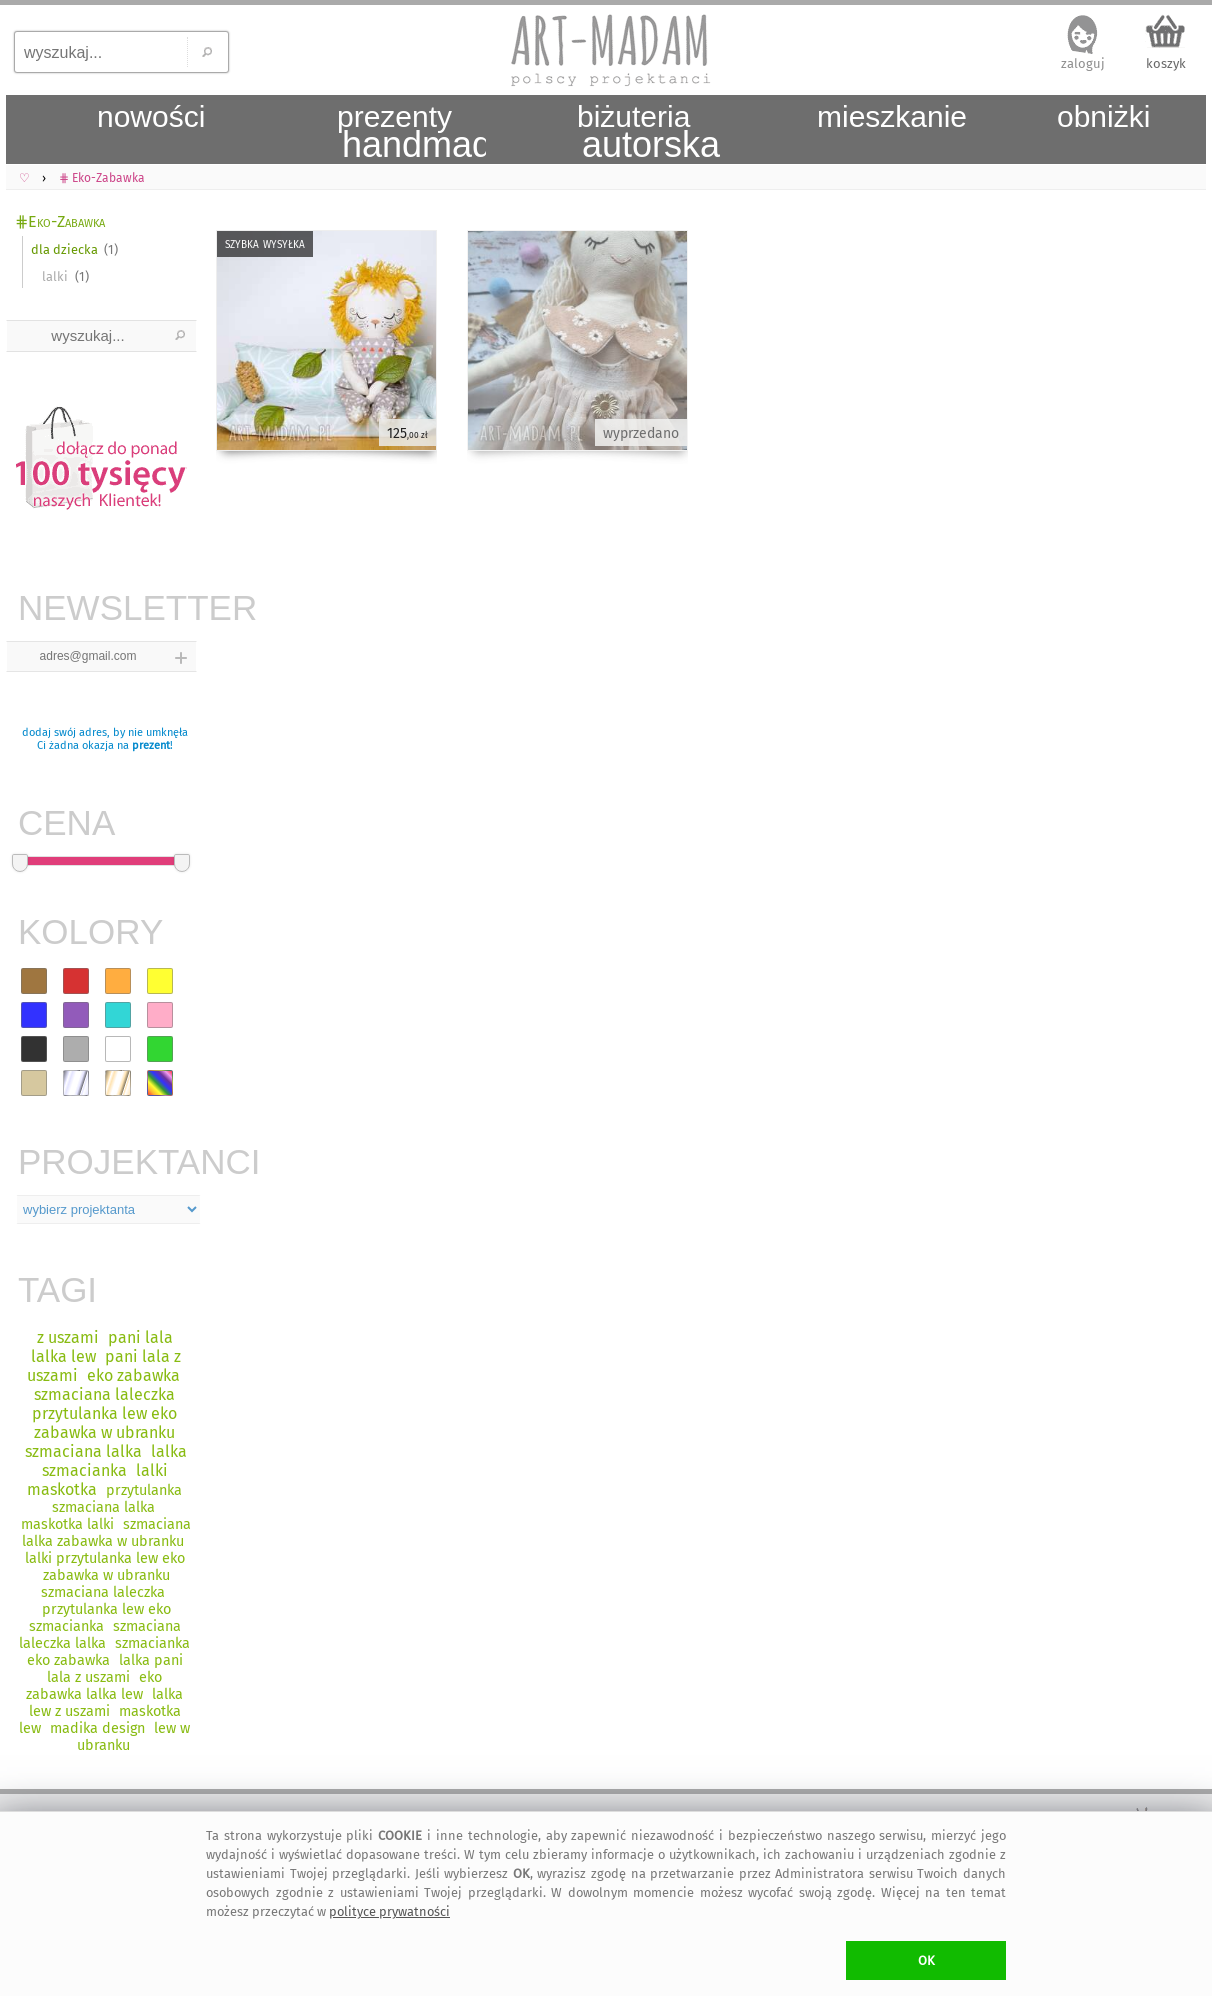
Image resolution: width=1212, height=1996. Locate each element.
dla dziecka (64, 249)
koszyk (1166, 63)
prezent (151, 745)
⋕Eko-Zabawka (60, 221)
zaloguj (1083, 63)
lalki (55, 276)
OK (926, 1960)
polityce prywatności (389, 1911)
